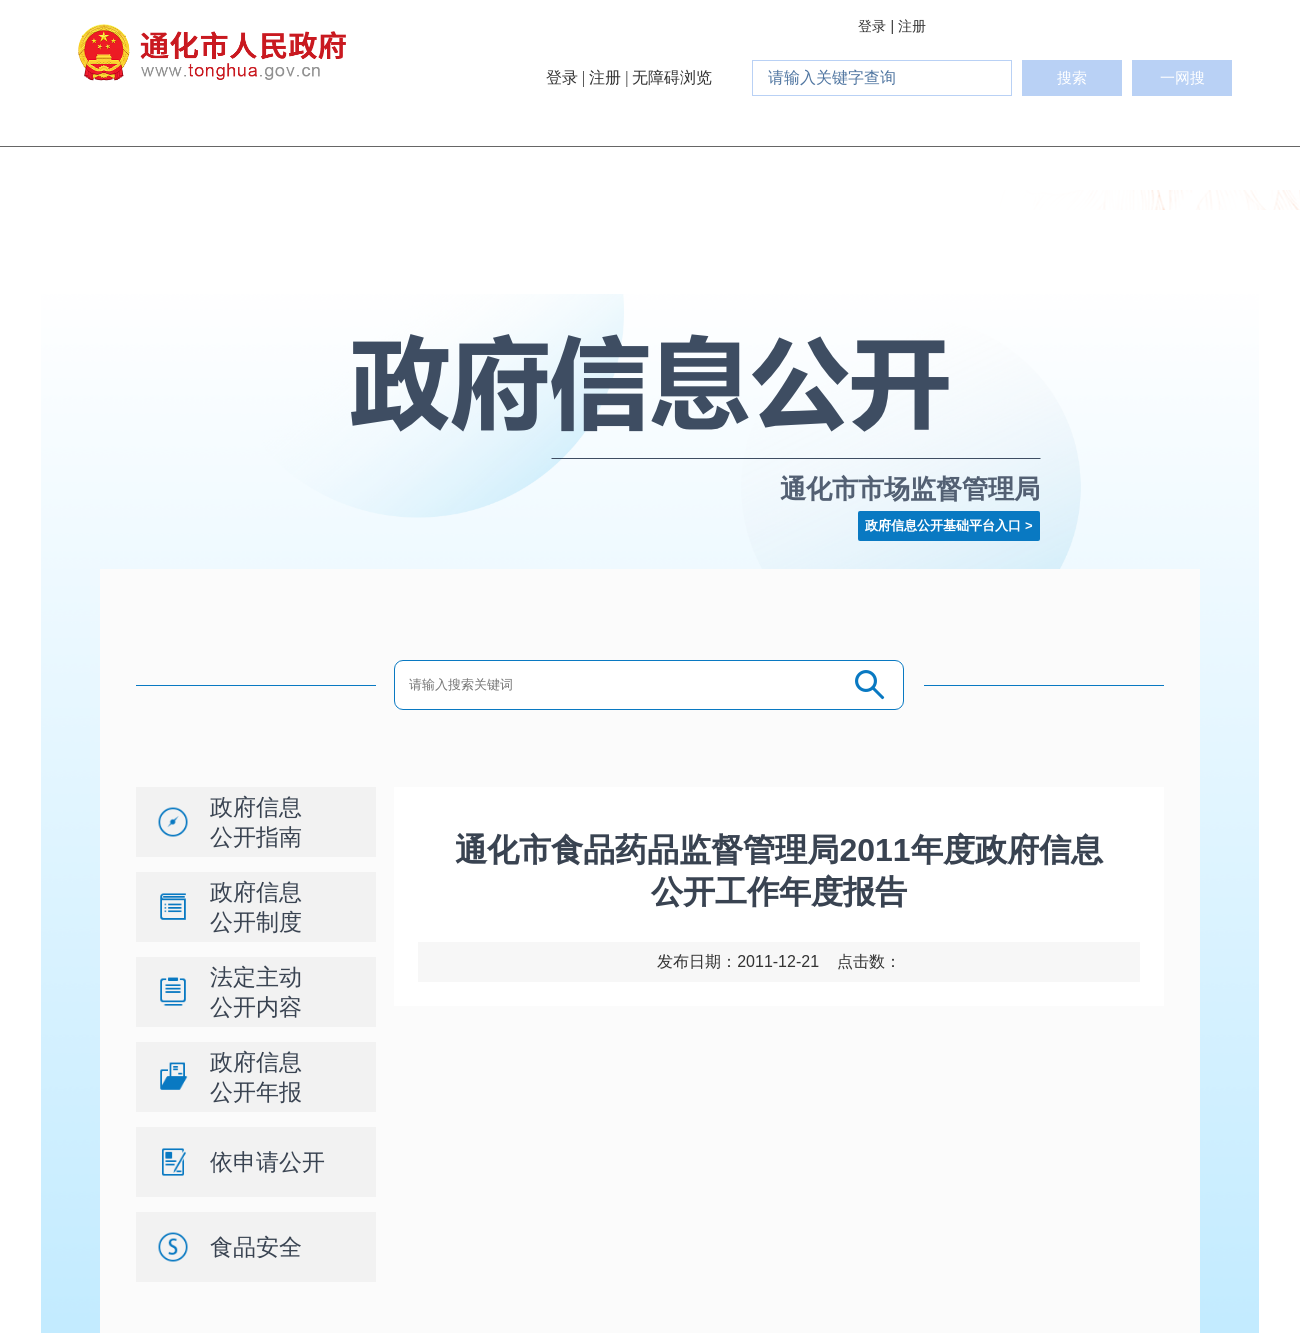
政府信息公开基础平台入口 (943, 525)
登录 (872, 26)
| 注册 (908, 26)
